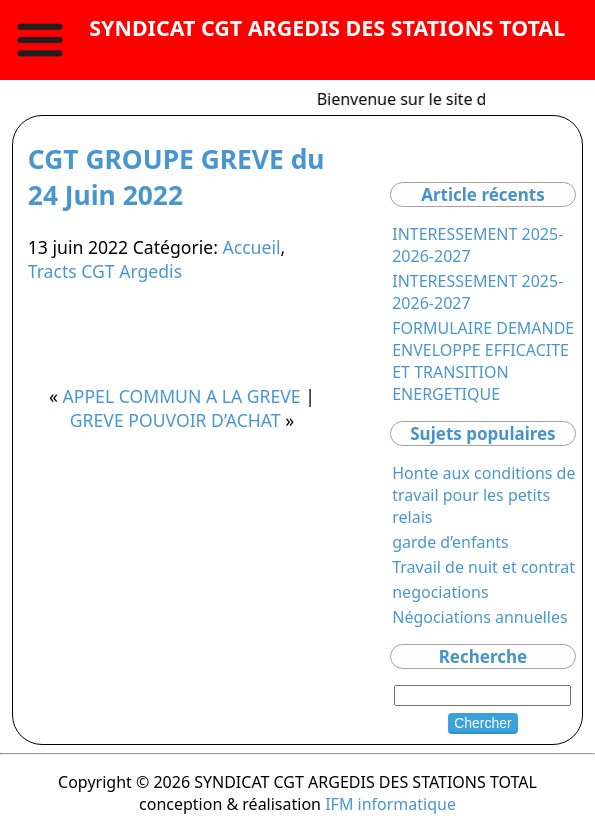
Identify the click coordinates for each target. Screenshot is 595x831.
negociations (440, 592)
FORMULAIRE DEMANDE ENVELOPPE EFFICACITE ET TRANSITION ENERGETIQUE (483, 361)
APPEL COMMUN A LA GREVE (182, 396)
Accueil (251, 247)
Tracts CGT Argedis (105, 271)
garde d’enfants (450, 542)
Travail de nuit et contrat (483, 567)
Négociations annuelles (479, 617)
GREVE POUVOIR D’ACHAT (175, 420)
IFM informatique (390, 804)
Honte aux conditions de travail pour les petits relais (483, 495)
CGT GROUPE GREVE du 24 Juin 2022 (176, 177)
